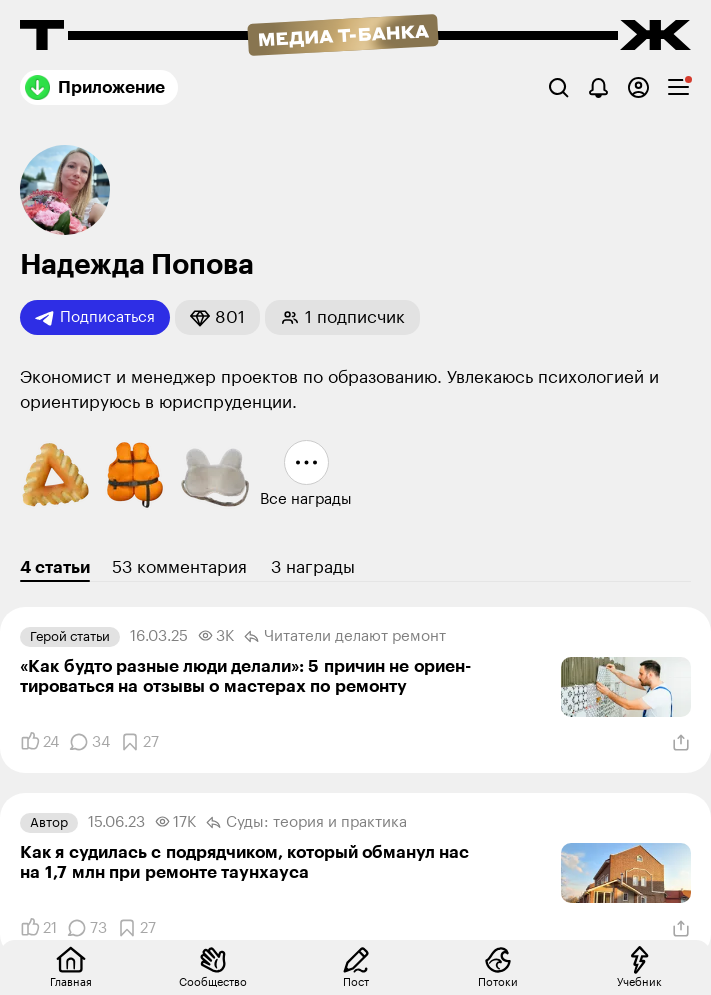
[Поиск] (558, 87)
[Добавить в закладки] (139, 742)
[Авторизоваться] (638, 87)
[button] (217, 317)
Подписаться (95, 318)
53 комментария (179, 567)
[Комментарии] (89, 742)
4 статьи (55, 567)
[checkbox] (678, 87)
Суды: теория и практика (306, 823)
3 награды (313, 567)
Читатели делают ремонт (345, 637)
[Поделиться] (681, 743)
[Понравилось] (39, 742)
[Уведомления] (598, 87)
